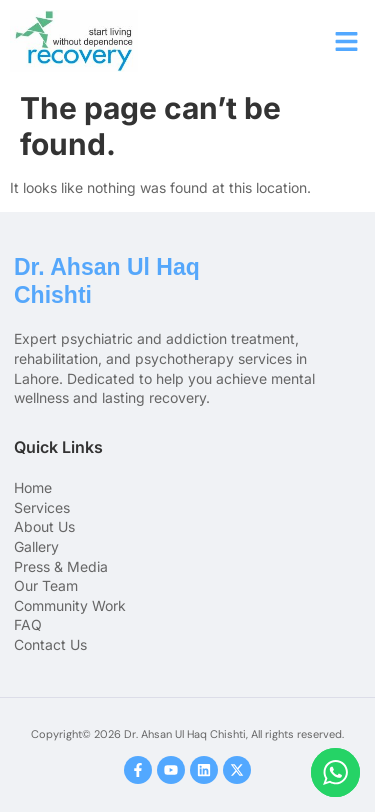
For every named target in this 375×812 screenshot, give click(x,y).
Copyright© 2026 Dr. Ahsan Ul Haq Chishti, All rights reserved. (187, 734)
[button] (347, 41)
